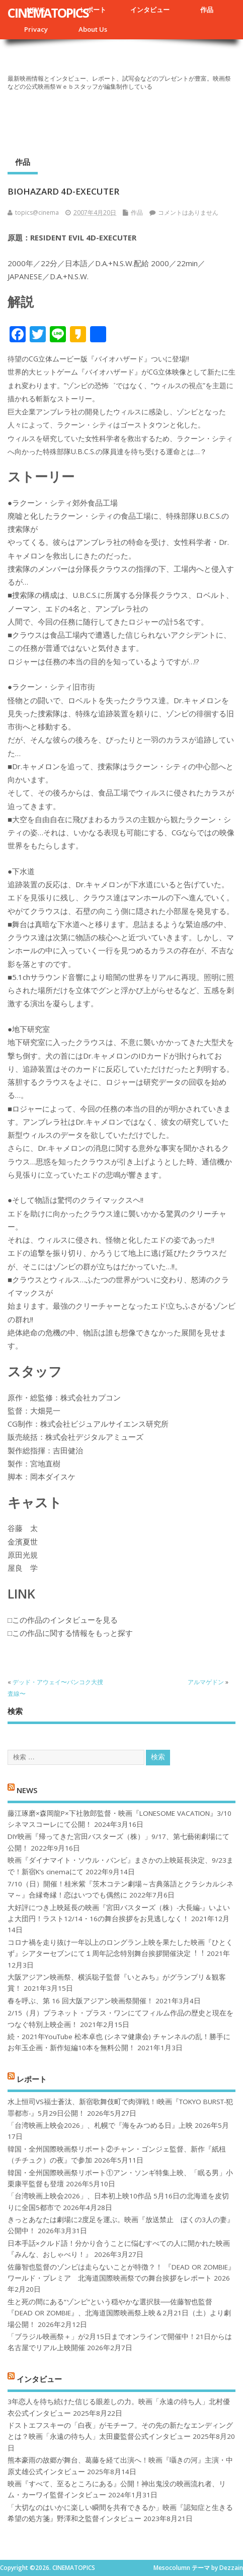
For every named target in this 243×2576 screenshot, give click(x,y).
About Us (92, 29)
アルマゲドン (206, 1682)
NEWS (27, 1790)
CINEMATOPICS (48, 12)
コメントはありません (188, 212)
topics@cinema (37, 212)
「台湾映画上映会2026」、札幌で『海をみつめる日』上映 (100, 2125)
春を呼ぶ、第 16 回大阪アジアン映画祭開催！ (80, 2000)
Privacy (36, 29)
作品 (206, 9)
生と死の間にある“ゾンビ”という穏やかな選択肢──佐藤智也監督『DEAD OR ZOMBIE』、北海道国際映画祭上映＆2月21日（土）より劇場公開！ (119, 2313)
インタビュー (150, 9)
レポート (93, 9)
